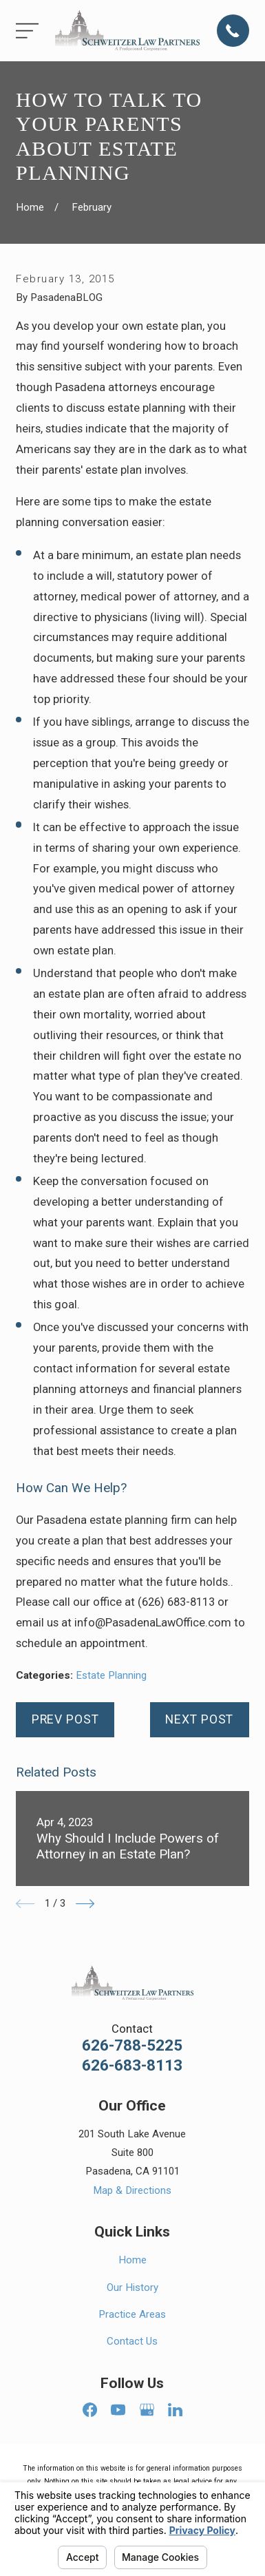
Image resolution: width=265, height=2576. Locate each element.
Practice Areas (132, 2314)
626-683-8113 (132, 2066)
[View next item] (85, 1903)
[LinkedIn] (175, 2409)
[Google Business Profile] (147, 2409)
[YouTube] (118, 2409)
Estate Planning (111, 1675)
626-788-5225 (132, 2046)
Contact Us (132, 2341)
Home (132, 2260)
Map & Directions (132, 2190)
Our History (132, 2287)
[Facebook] (90, 2409)
